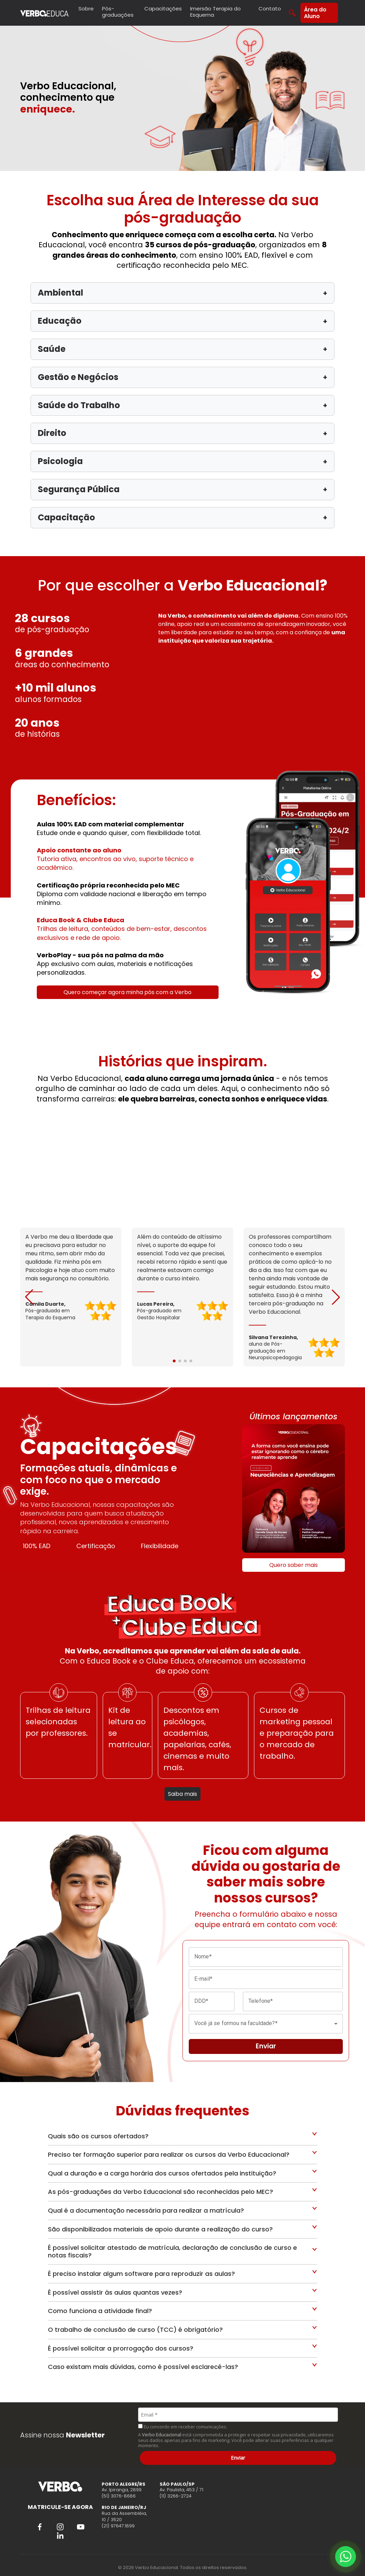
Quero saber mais (293, 1565)
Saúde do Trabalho (182, 405)
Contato (269, 8)
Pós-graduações (118, 11)
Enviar (238, 2457)
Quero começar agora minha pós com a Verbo (127, 992)
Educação (182, 321)
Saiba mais (182, 1794)
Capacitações (163, 8)
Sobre (86, 8)
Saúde (182, 349)
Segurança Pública (182, 489)
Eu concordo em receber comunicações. (182, 2426)
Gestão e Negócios (182, 377)
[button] (335, 1297)
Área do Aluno (315, 13)
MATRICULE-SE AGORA (60, 2507)
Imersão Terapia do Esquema (215, 11)
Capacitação (182, 517)
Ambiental (182, 292)
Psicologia (182, 461)
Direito (182, 433)
